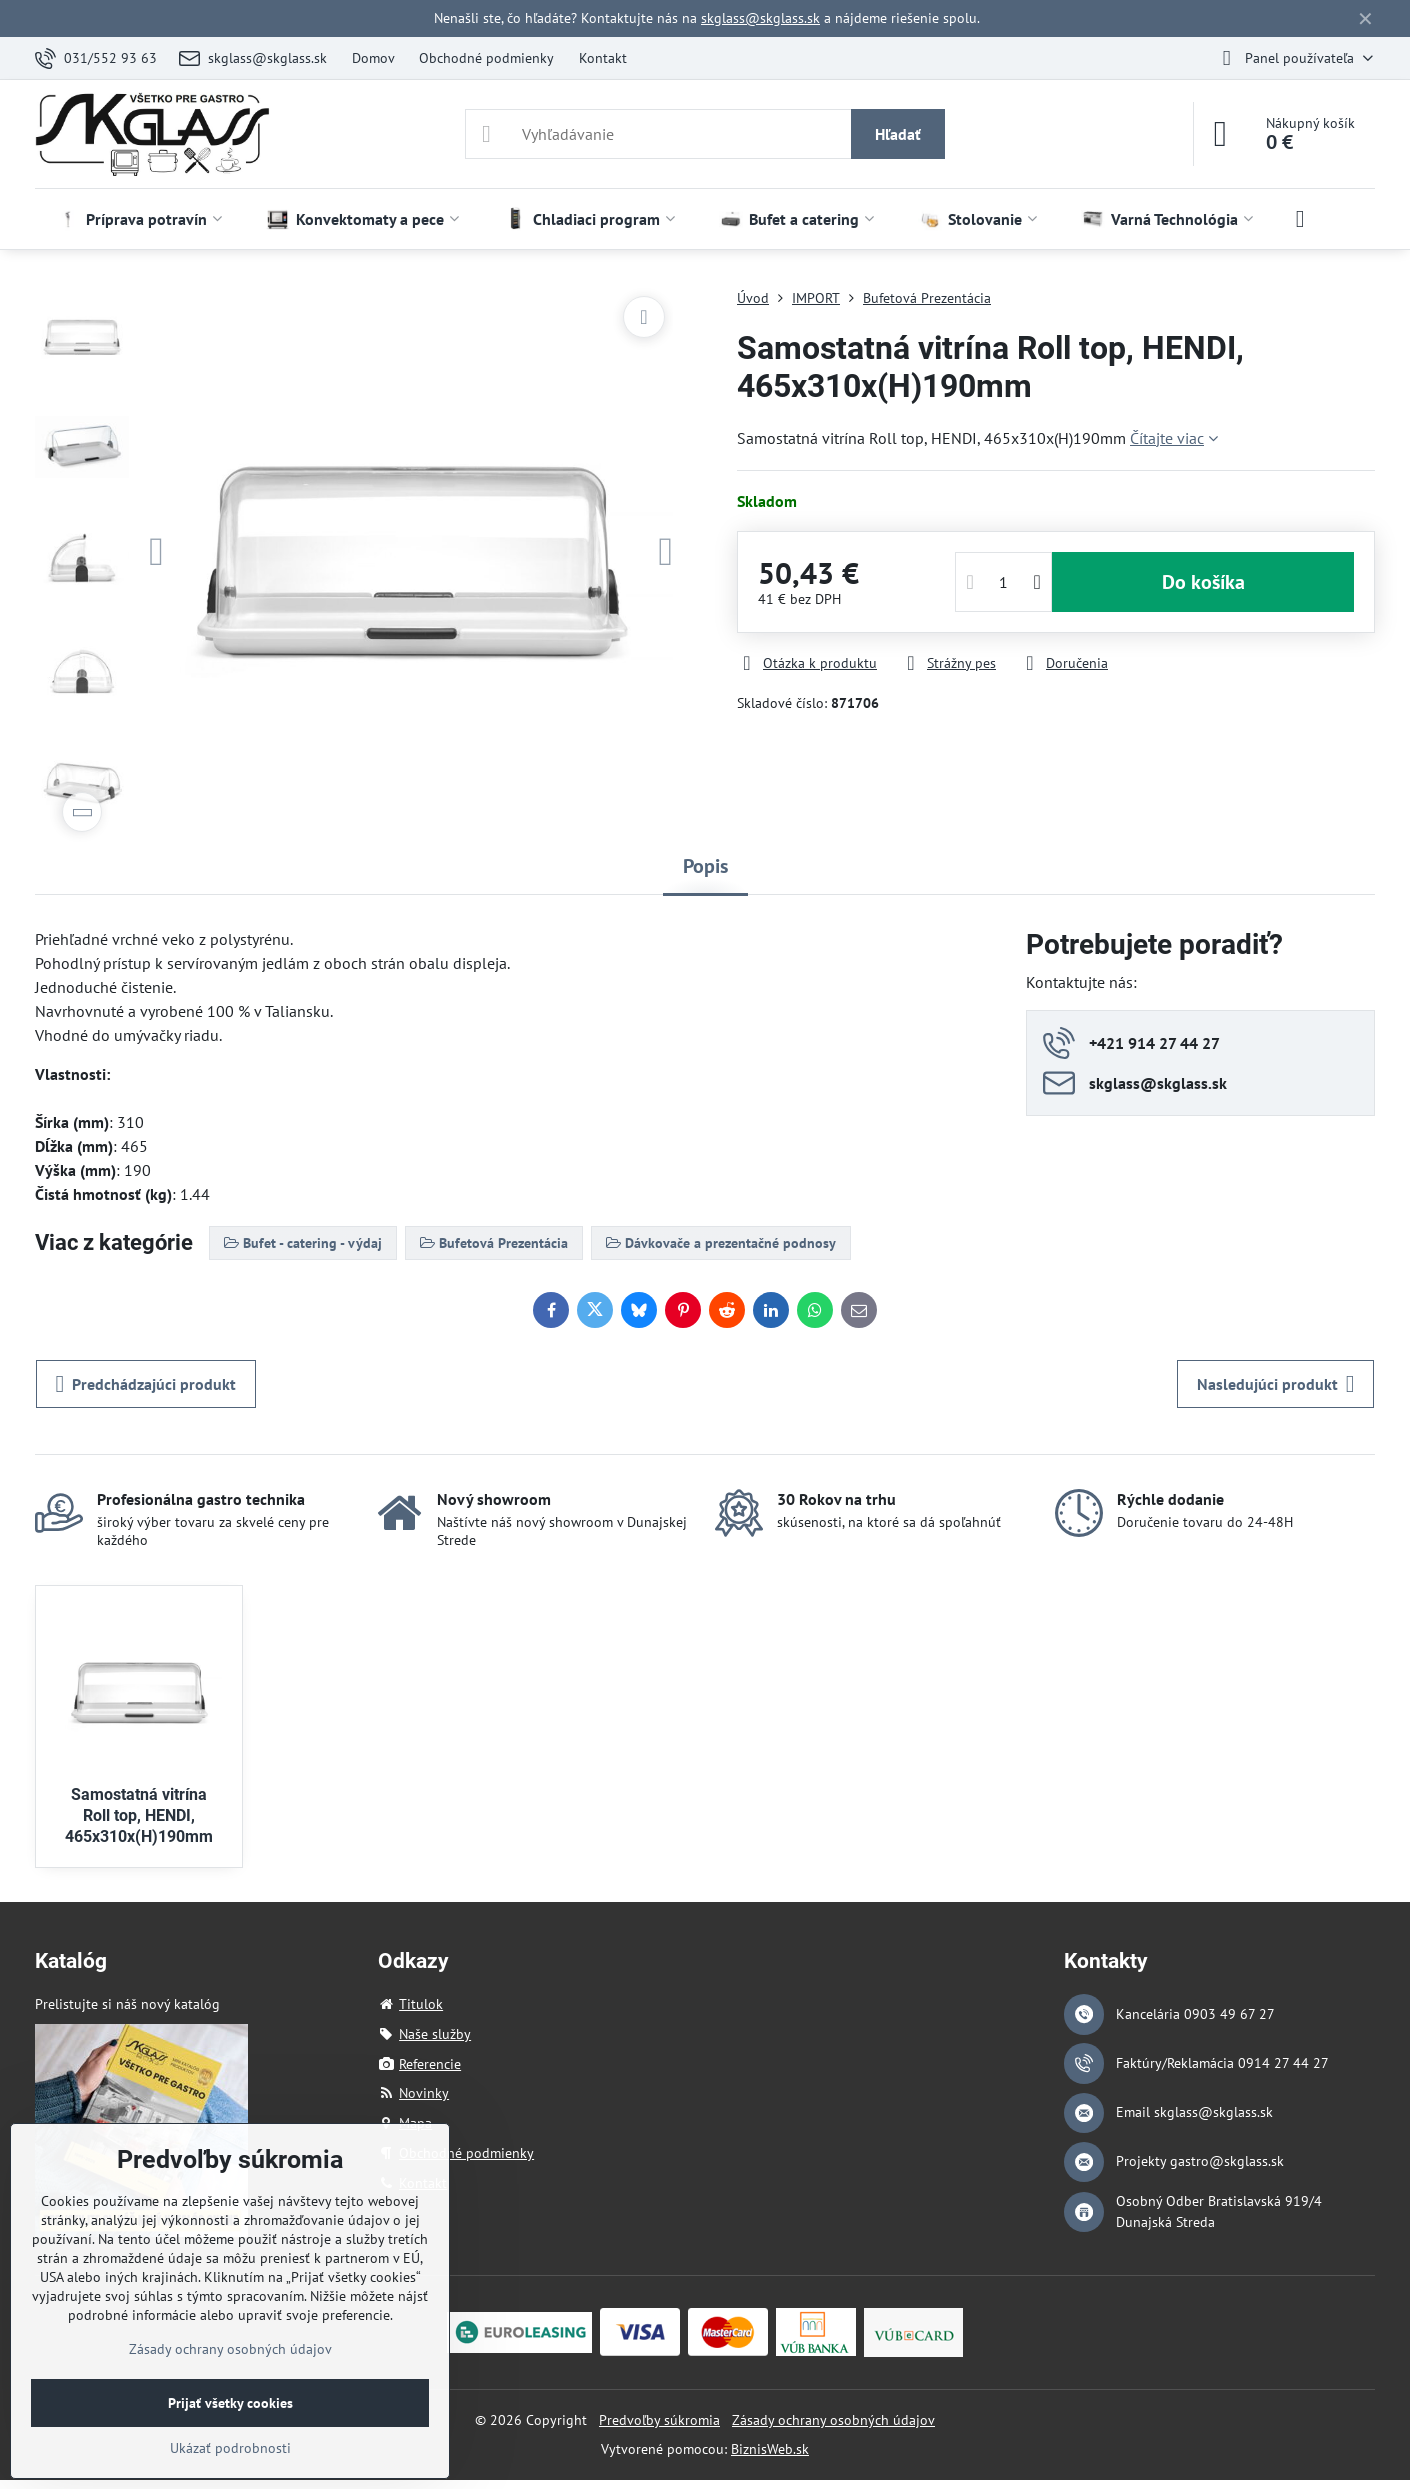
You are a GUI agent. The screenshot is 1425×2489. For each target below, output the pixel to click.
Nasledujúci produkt (1276, 1384)
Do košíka (1203, 582)
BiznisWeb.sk (770, 2449)
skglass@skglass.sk (760, 18)
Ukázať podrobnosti (230, 2448)
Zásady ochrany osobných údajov (833, 2420)
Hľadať (898, 134)
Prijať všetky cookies (230, 2403)
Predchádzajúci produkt (146, 1384)
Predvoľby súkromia (659, 2420)
